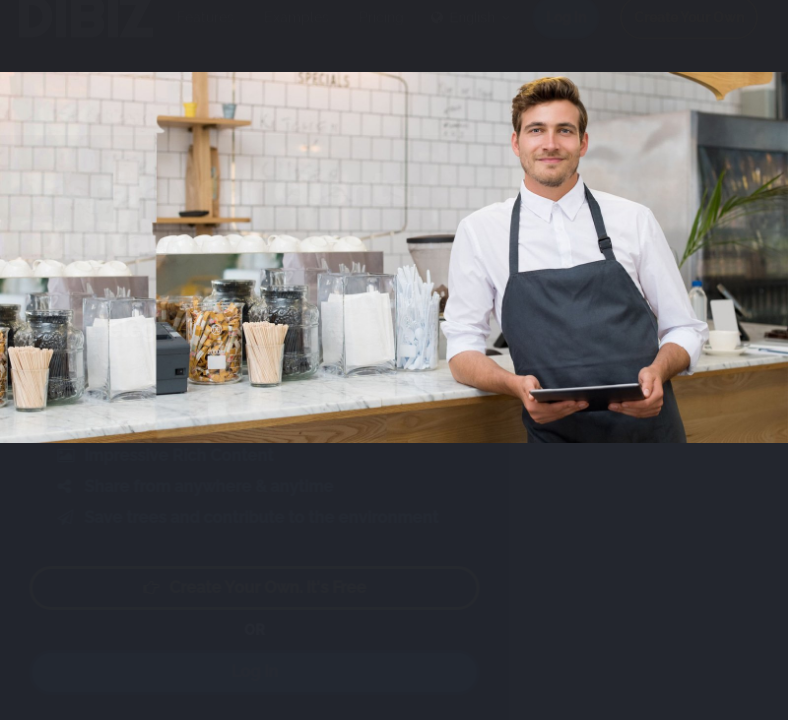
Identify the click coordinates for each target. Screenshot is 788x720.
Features (205, 37)
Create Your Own (689, 37)
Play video (274, 374)
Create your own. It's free (274, 587)
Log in (566, 37)
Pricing (381, 37)
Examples (296, 37)
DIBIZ (83, 37)
